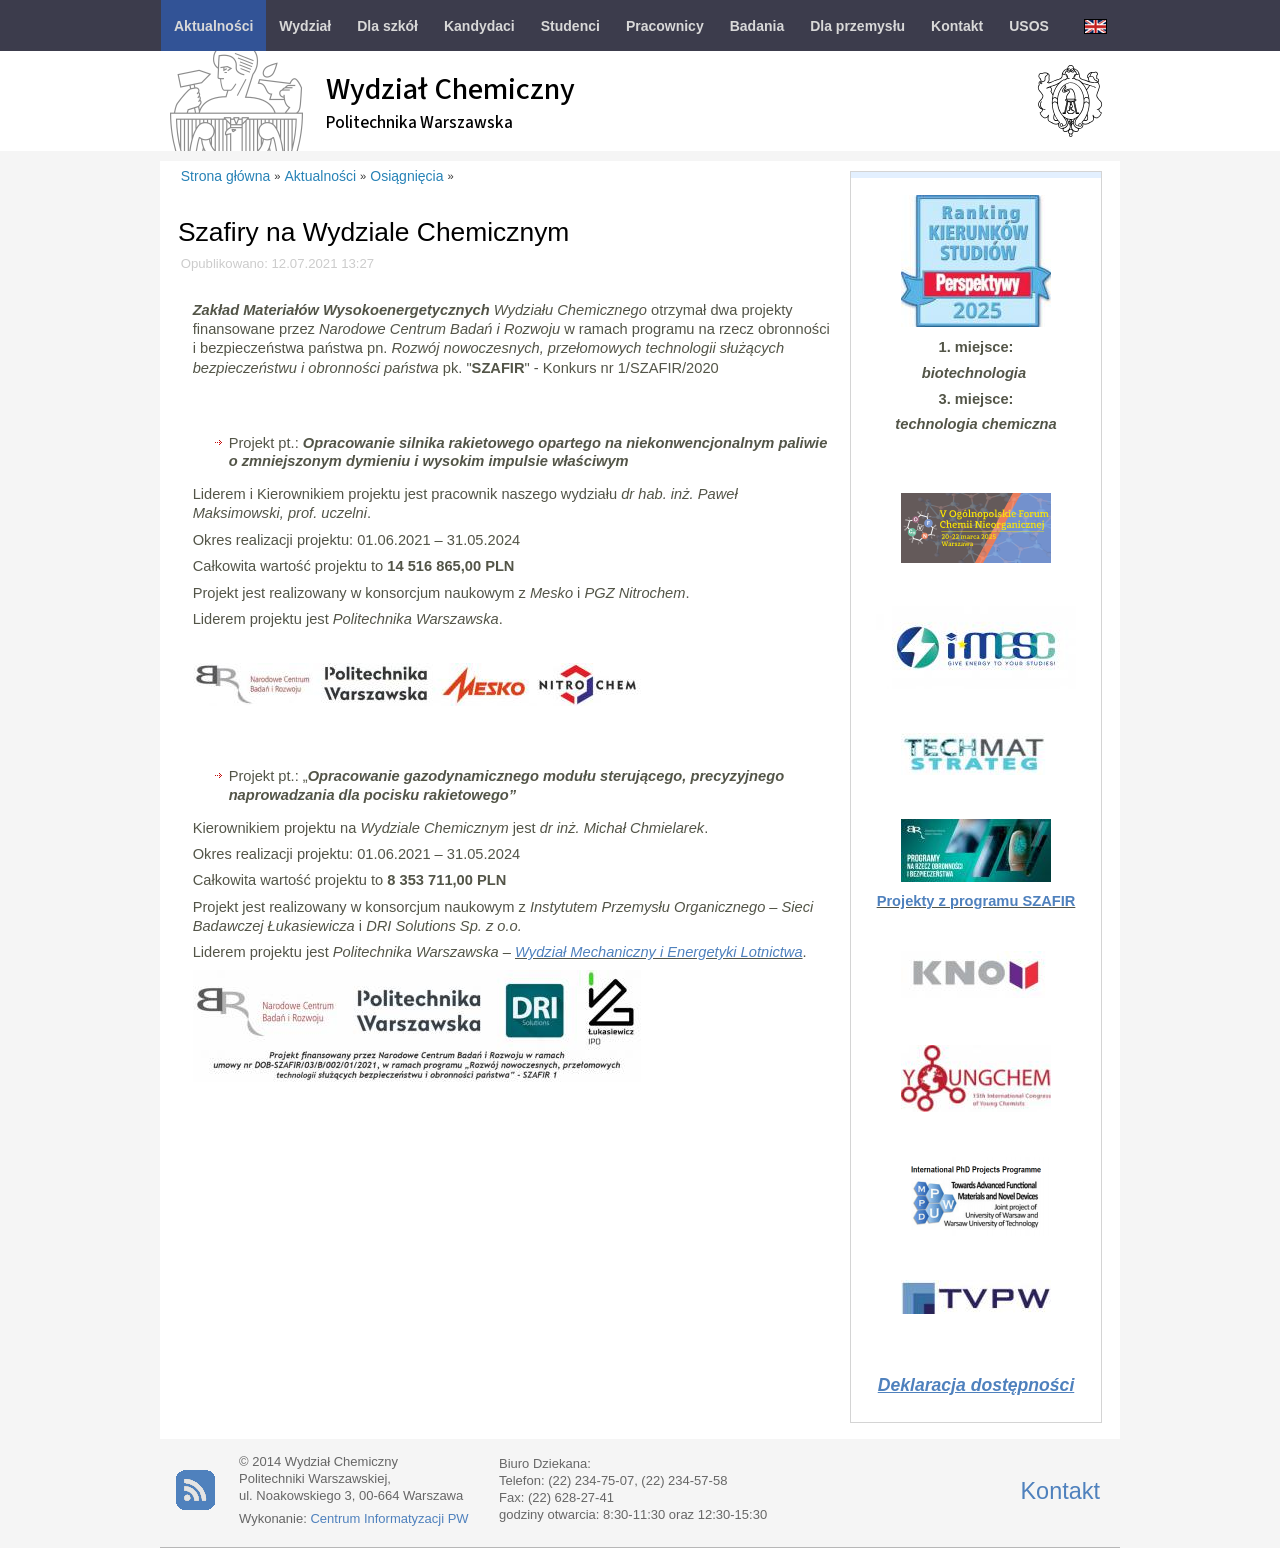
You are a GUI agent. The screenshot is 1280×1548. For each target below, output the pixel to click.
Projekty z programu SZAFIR (976, 901)
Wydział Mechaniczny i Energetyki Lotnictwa (659, 952)
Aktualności (321, 176)
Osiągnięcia (406, 176)
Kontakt (1060, 1491)
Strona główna (226, 176)
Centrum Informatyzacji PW (389, 1518)
